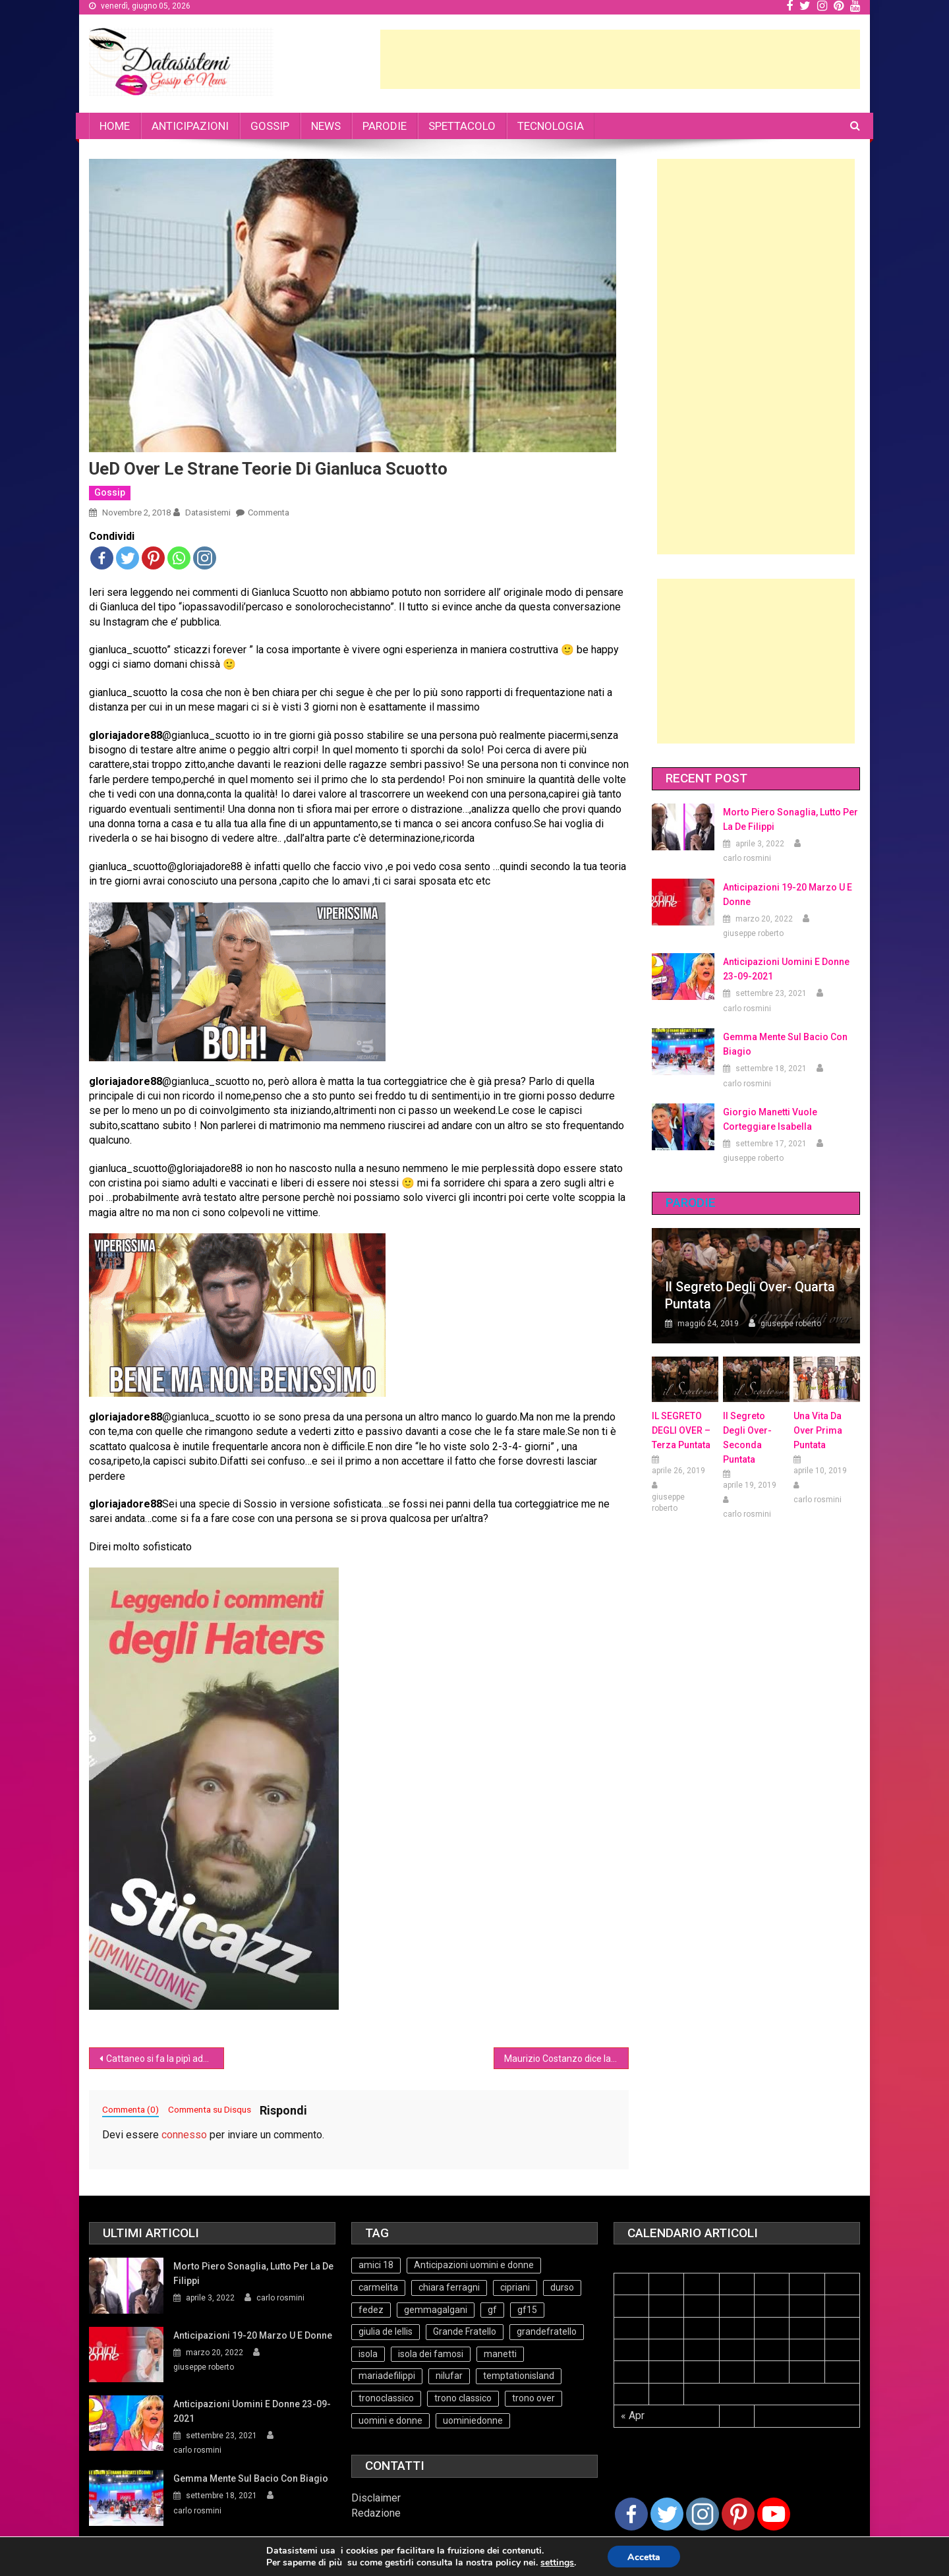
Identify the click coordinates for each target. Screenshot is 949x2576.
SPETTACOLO (462, 125)
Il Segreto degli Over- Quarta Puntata (750, 1295)
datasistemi (208, 512)
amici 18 (376, 2265)
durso (562, 2287)
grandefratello (547, 2331)
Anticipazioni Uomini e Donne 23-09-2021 (786, 968)
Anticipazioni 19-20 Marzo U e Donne (787, 894)
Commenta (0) (130, 2109)
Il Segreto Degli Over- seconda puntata (747, 1438)
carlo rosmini (747, 858)
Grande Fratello (464, 2331)
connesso (184, 2134)
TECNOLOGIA (550, 125)
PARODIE (384, 125)
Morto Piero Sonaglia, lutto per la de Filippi (790, 819)
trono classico (463, 2398)
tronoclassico (386, 2398)
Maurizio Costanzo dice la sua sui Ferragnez (566, 2058)
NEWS (326, 125)
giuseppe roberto (753, 933)
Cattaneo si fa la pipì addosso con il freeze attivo (165, 2058)
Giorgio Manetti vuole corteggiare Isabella (770, 1119)
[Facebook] (631, 2514)
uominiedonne (473, 2420)
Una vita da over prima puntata (817, 1430)
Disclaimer (376, 2498)
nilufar (449, 2375)
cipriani (515, 2287)
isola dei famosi (430, 2354)
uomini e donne (390, 2420)
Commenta (268, 512)
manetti (500, 2354)
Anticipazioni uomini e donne (474, 2265)
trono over (533, 2398)
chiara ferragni (449, 2287)
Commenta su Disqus (209, 2109)
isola (368, 2354)
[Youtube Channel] (773, 2514)
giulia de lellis (386, 2331)
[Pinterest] (738, 2514)
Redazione (376, 2513)
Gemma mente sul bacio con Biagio (785, 1044)
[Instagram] (702, 2514)
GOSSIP (269, 125)
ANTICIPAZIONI (190, 125)
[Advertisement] (620, 59)
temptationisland (518, 2375)
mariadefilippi (387, 2375)
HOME (115, 125)
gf (492, 2309)
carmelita (378, 2287)
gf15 (527, 2309)
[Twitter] (666, 2514)
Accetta (643, 2557)
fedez (371, 2309)
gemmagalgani (435, 2309)
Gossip (109, 492)
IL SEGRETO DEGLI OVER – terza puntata (681, 1430)
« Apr (633, 2415)
